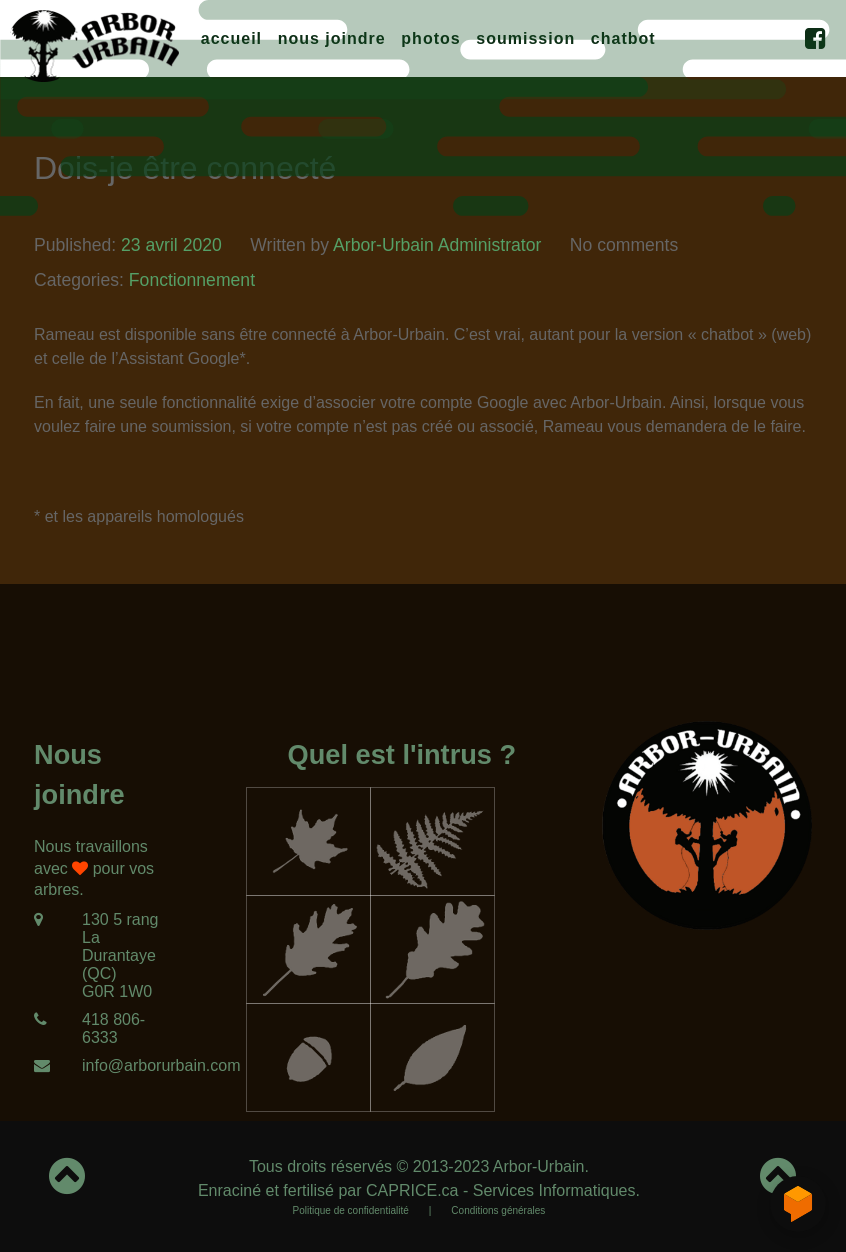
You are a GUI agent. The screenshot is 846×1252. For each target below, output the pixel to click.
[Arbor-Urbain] (94, 43)
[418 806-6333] (106, 1029)
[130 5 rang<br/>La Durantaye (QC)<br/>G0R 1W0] (106, 956)
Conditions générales (498, 1210)
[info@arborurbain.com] (106, 1066)
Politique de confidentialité (351, 1210)
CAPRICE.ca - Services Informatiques (500, 1190)
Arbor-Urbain (539, 1166)
